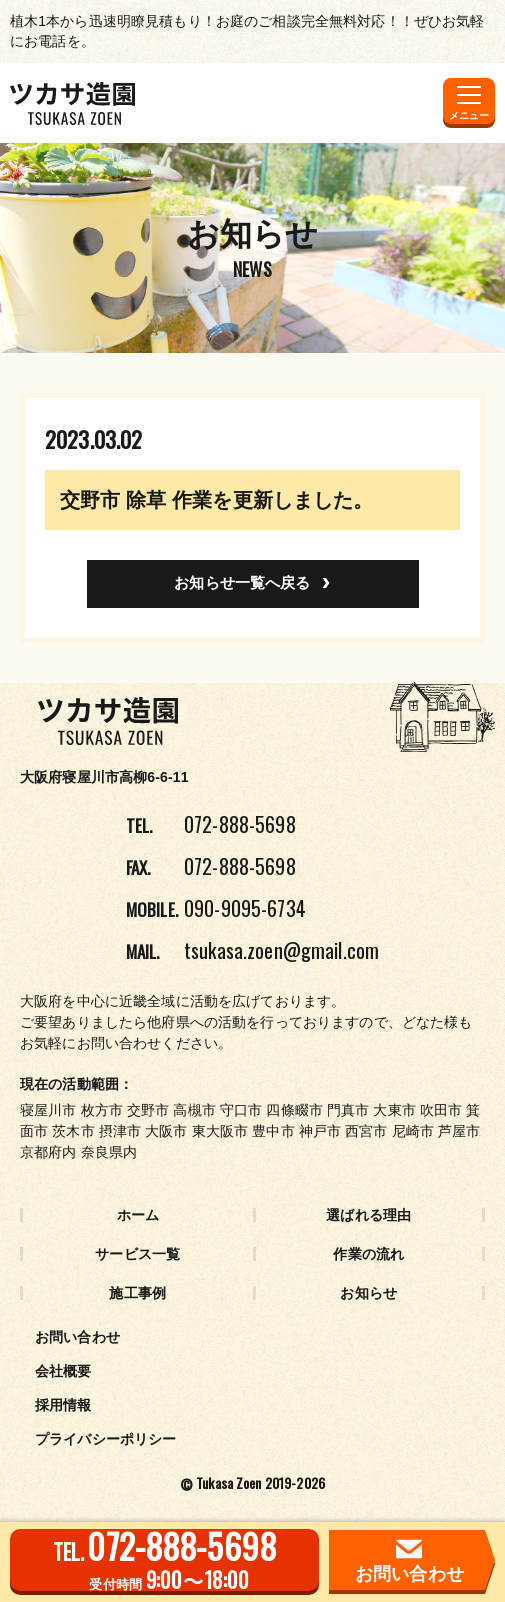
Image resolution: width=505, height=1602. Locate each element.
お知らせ (368, 1293)
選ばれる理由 (368, 1215)
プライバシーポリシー (105, 1439)
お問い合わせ (77, 1337)
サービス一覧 (137, 1254)
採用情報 (63, 1405)
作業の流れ (368, 1254)
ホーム (138, 1215)
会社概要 (63, 1371)
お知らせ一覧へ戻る (242, 582)
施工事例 (137, 1293)
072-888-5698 (240, 824)
